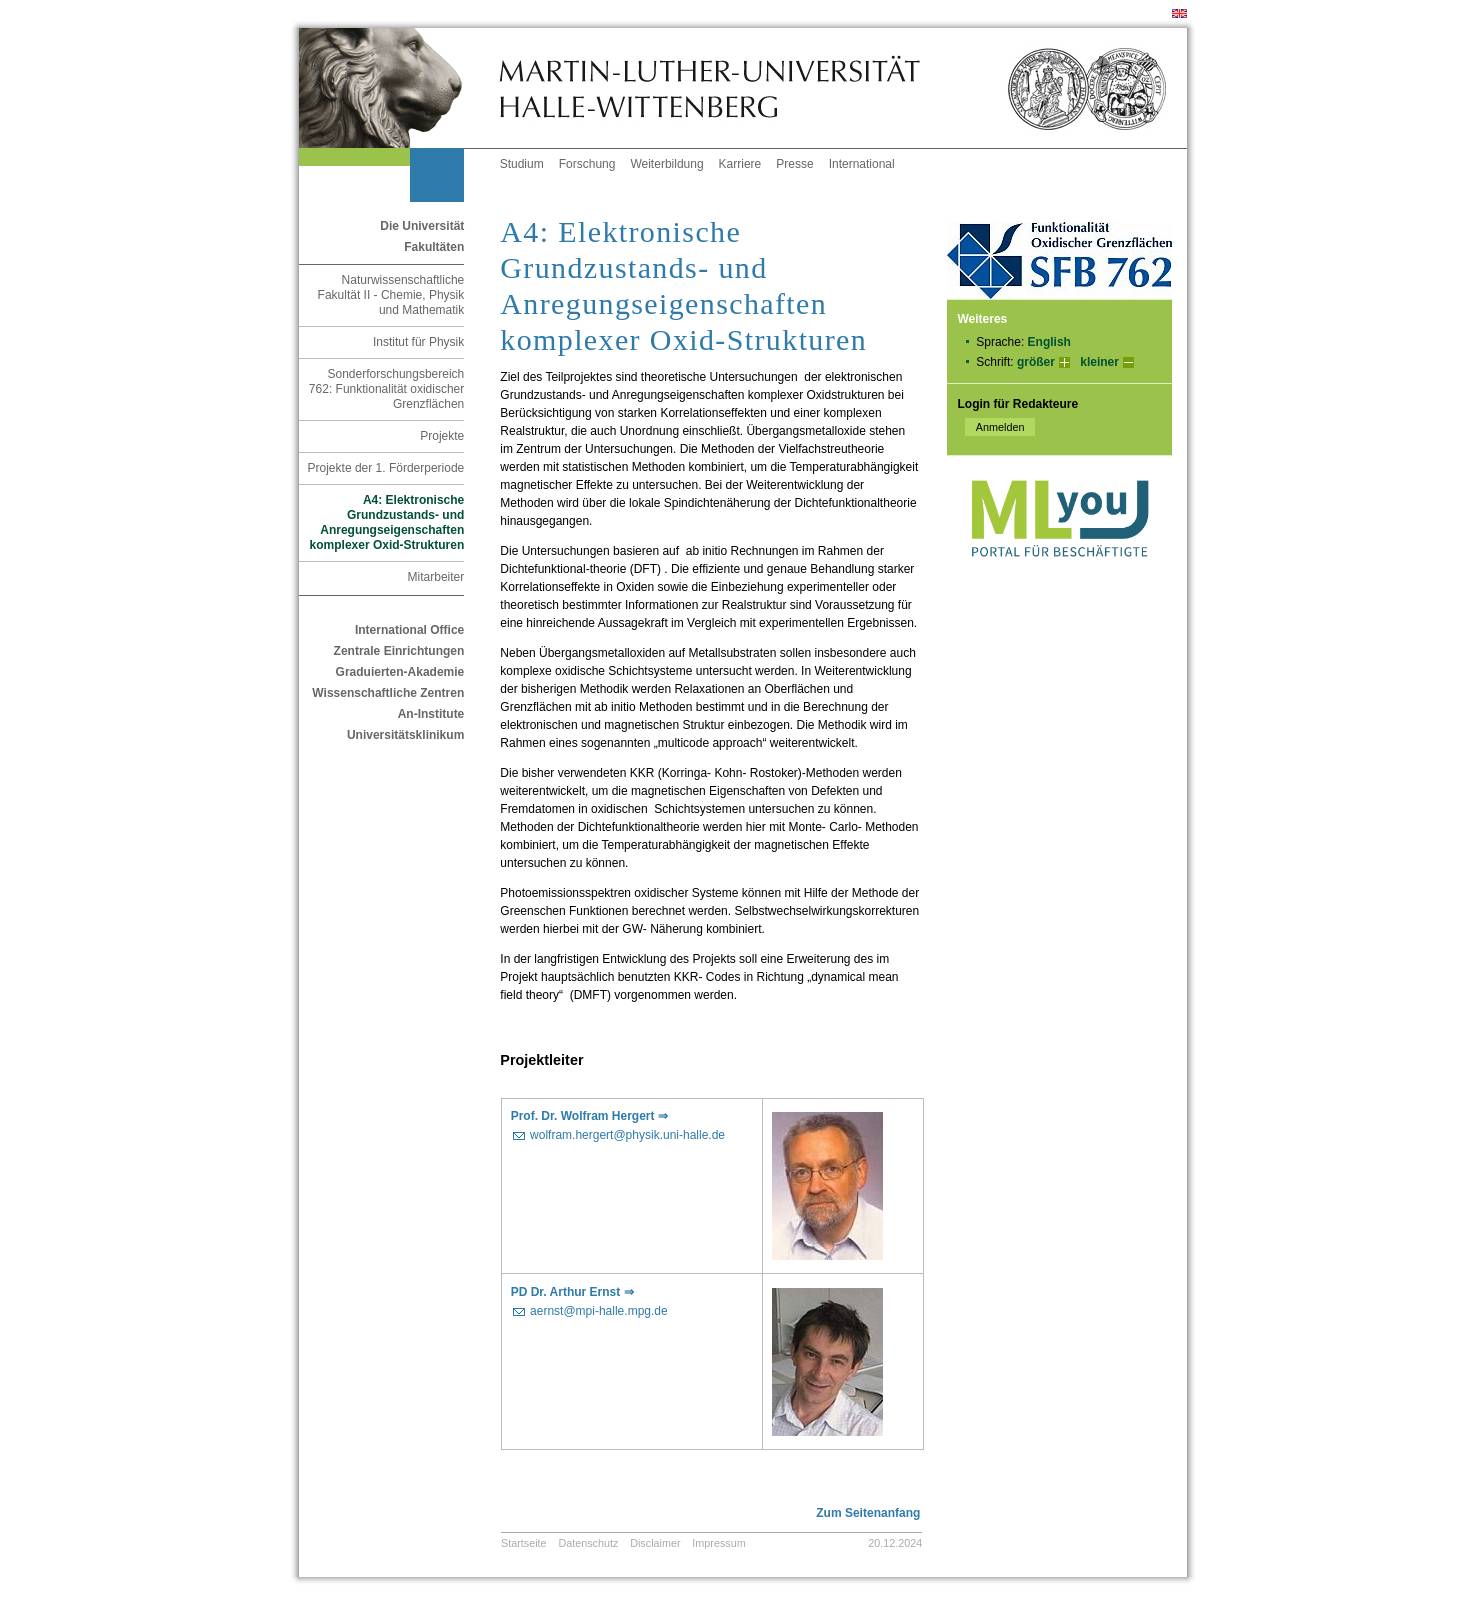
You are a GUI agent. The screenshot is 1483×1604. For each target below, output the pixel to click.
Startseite (524, 1543)
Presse (794, 164)
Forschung (587, 164)
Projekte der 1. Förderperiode (386, 468)
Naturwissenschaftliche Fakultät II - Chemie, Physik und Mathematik (391, 295)
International (862, 164)
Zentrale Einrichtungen (399, 651)
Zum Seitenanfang (868, 1513)
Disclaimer (655, 1543)
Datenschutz (588, 1543)
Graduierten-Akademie (400, 672)
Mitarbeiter (436, 577)
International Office (409, 630)
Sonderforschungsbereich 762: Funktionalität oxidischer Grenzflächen (386, 389)
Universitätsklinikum (405, 735)
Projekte (442, 436)
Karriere (740, 164)
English (1049, 342)
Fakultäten (434, 247)
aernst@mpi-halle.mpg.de (599, 1311)
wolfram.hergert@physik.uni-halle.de (627, 1135)
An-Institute (431, 714)
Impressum (718, 1543)
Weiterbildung (666, 164)
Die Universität (422, 226)
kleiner (1099, 362)
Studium (522, 164)
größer (1036, 362)
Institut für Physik (418, 342)
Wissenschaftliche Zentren (388, 693)
